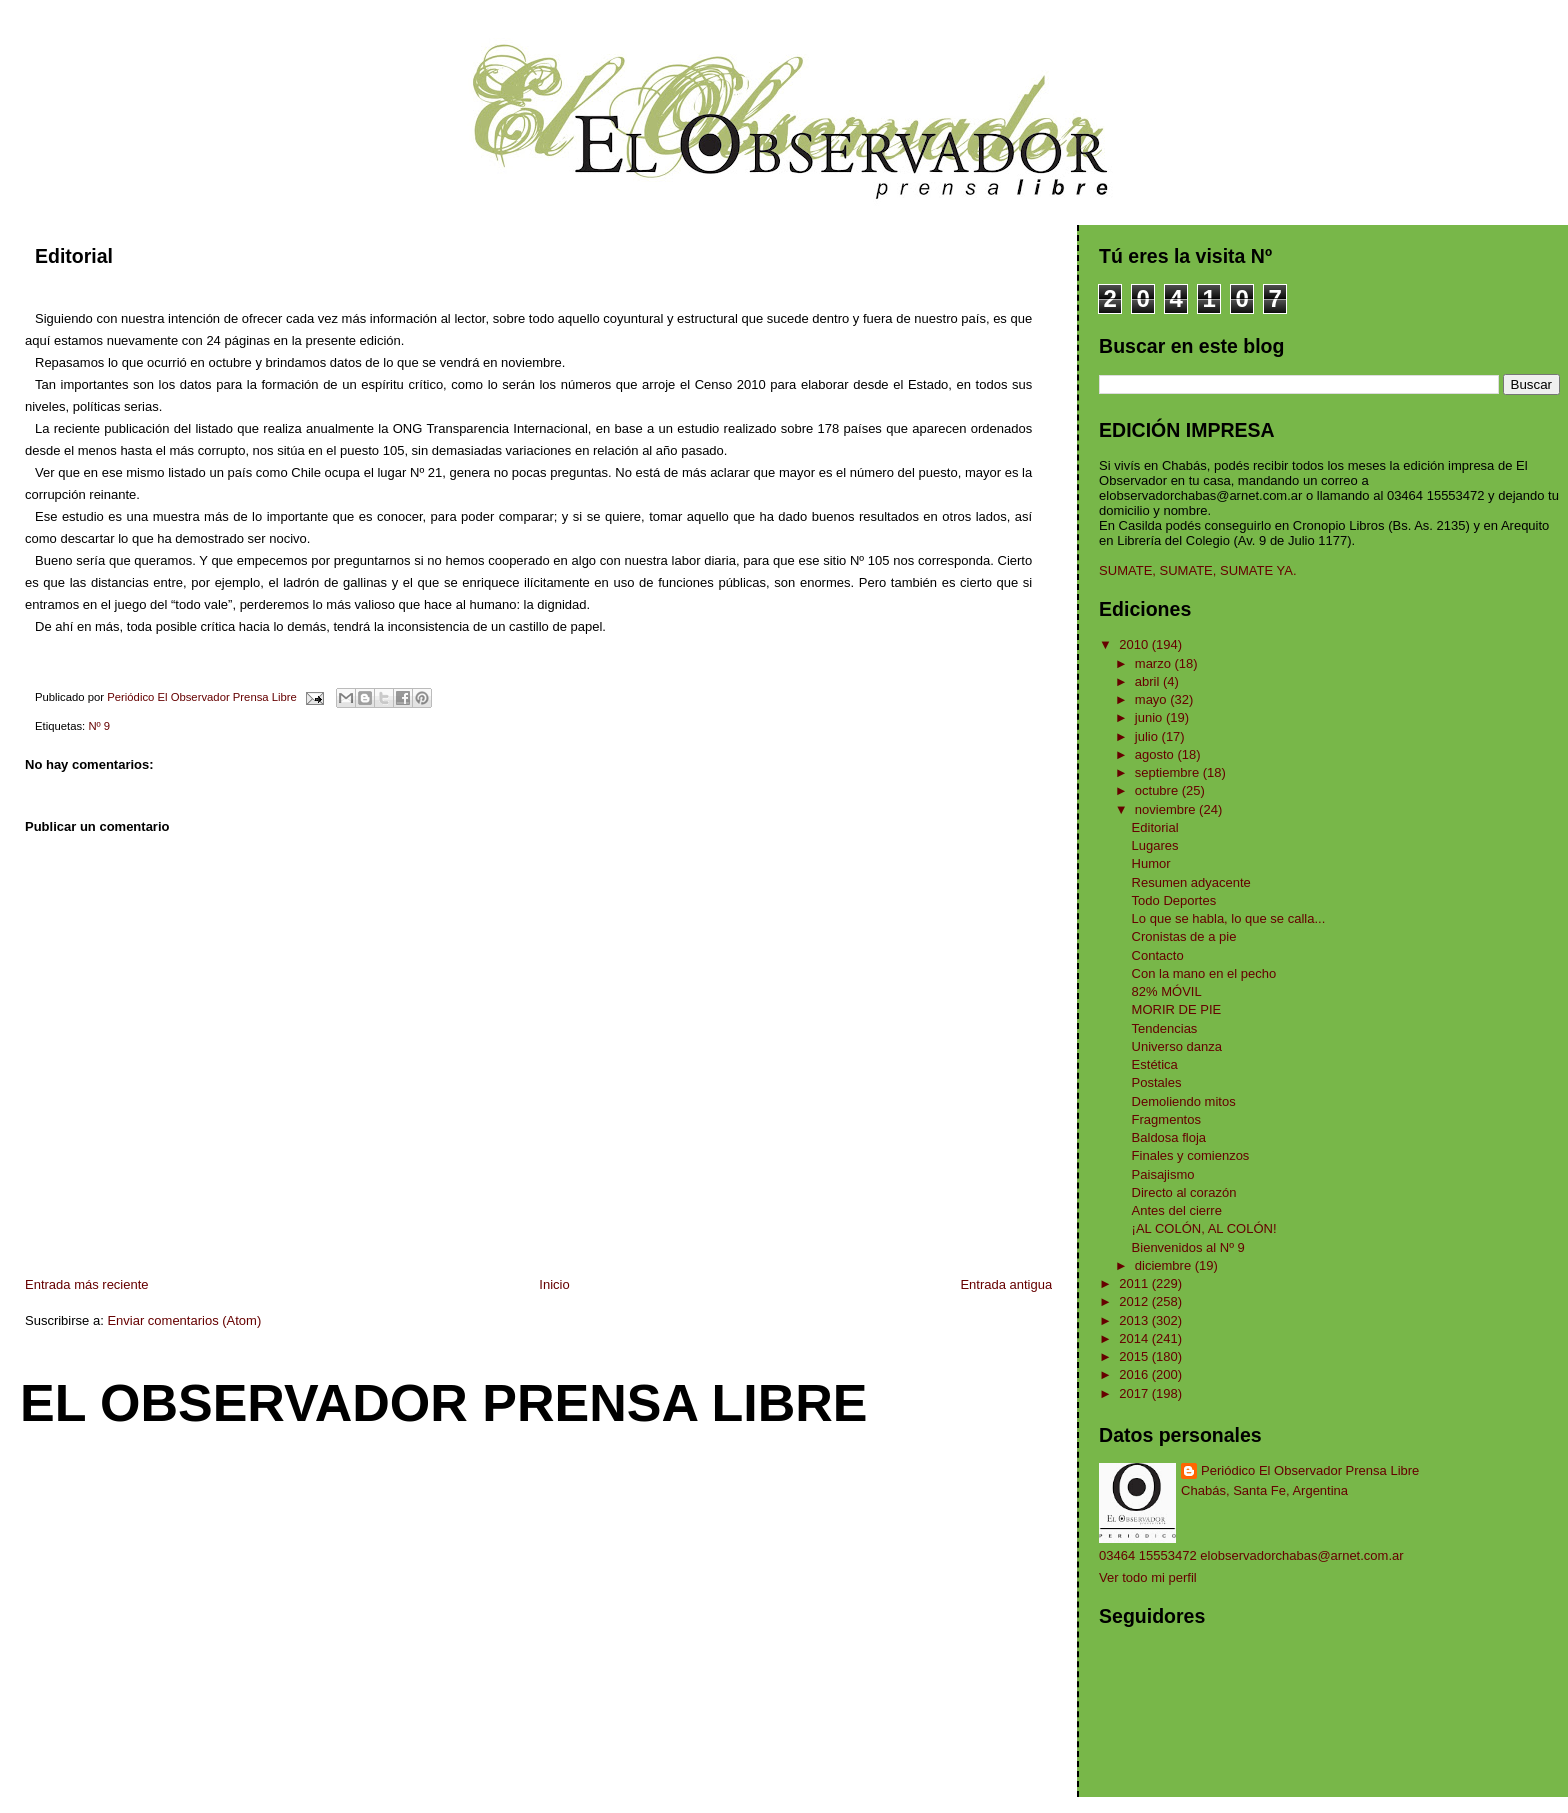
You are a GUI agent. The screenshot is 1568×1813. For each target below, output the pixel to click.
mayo (1152, 699)
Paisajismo (1163, 1174)
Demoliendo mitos (1184, 1101)
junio (1150, 717)
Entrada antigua (1006, 1284)
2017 (1135, 1393)
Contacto (1158, 955)
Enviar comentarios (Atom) (184, 1320)
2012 (1135, 1301)
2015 (1135, 1356)
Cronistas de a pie (1184, 936)
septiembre (1169, 772)
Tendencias (1165, 1028)
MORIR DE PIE (1177, 1009)
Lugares (1155, 845)
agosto (1156, 754)
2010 (1135, 644)
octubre (1158, 790)
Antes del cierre (1177, 1210)
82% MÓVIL (1167, 991)
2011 (1135, 1283)
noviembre (1167, 809)
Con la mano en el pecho (1204, 973)
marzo (1155, 663)
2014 (1135, 1338)
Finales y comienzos (1191, 1155)
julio (1148, 736)
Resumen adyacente (1191, 882)
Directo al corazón (1184, 1192)
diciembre (1165, 1265)
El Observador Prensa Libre (444, 1403)
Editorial (1155, 827)
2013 (1135, 1320)
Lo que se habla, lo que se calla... (1229, 918)
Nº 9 (99, 726)
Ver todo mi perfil (1148, 1577)
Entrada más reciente (87, 1284)
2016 (1135, 1374)
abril (1149, 681)
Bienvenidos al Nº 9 (1188, 1247)
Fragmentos (1166, 1119)
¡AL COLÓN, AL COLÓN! (1204, 1228)
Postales (1157, 1082)
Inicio (554, 1284)
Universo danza (1177, 1046)
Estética (1155, 1064)
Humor (1151, 863)
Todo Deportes (1174, 900)
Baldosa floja (1169, 1137)
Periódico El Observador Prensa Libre (1310, 1470)
